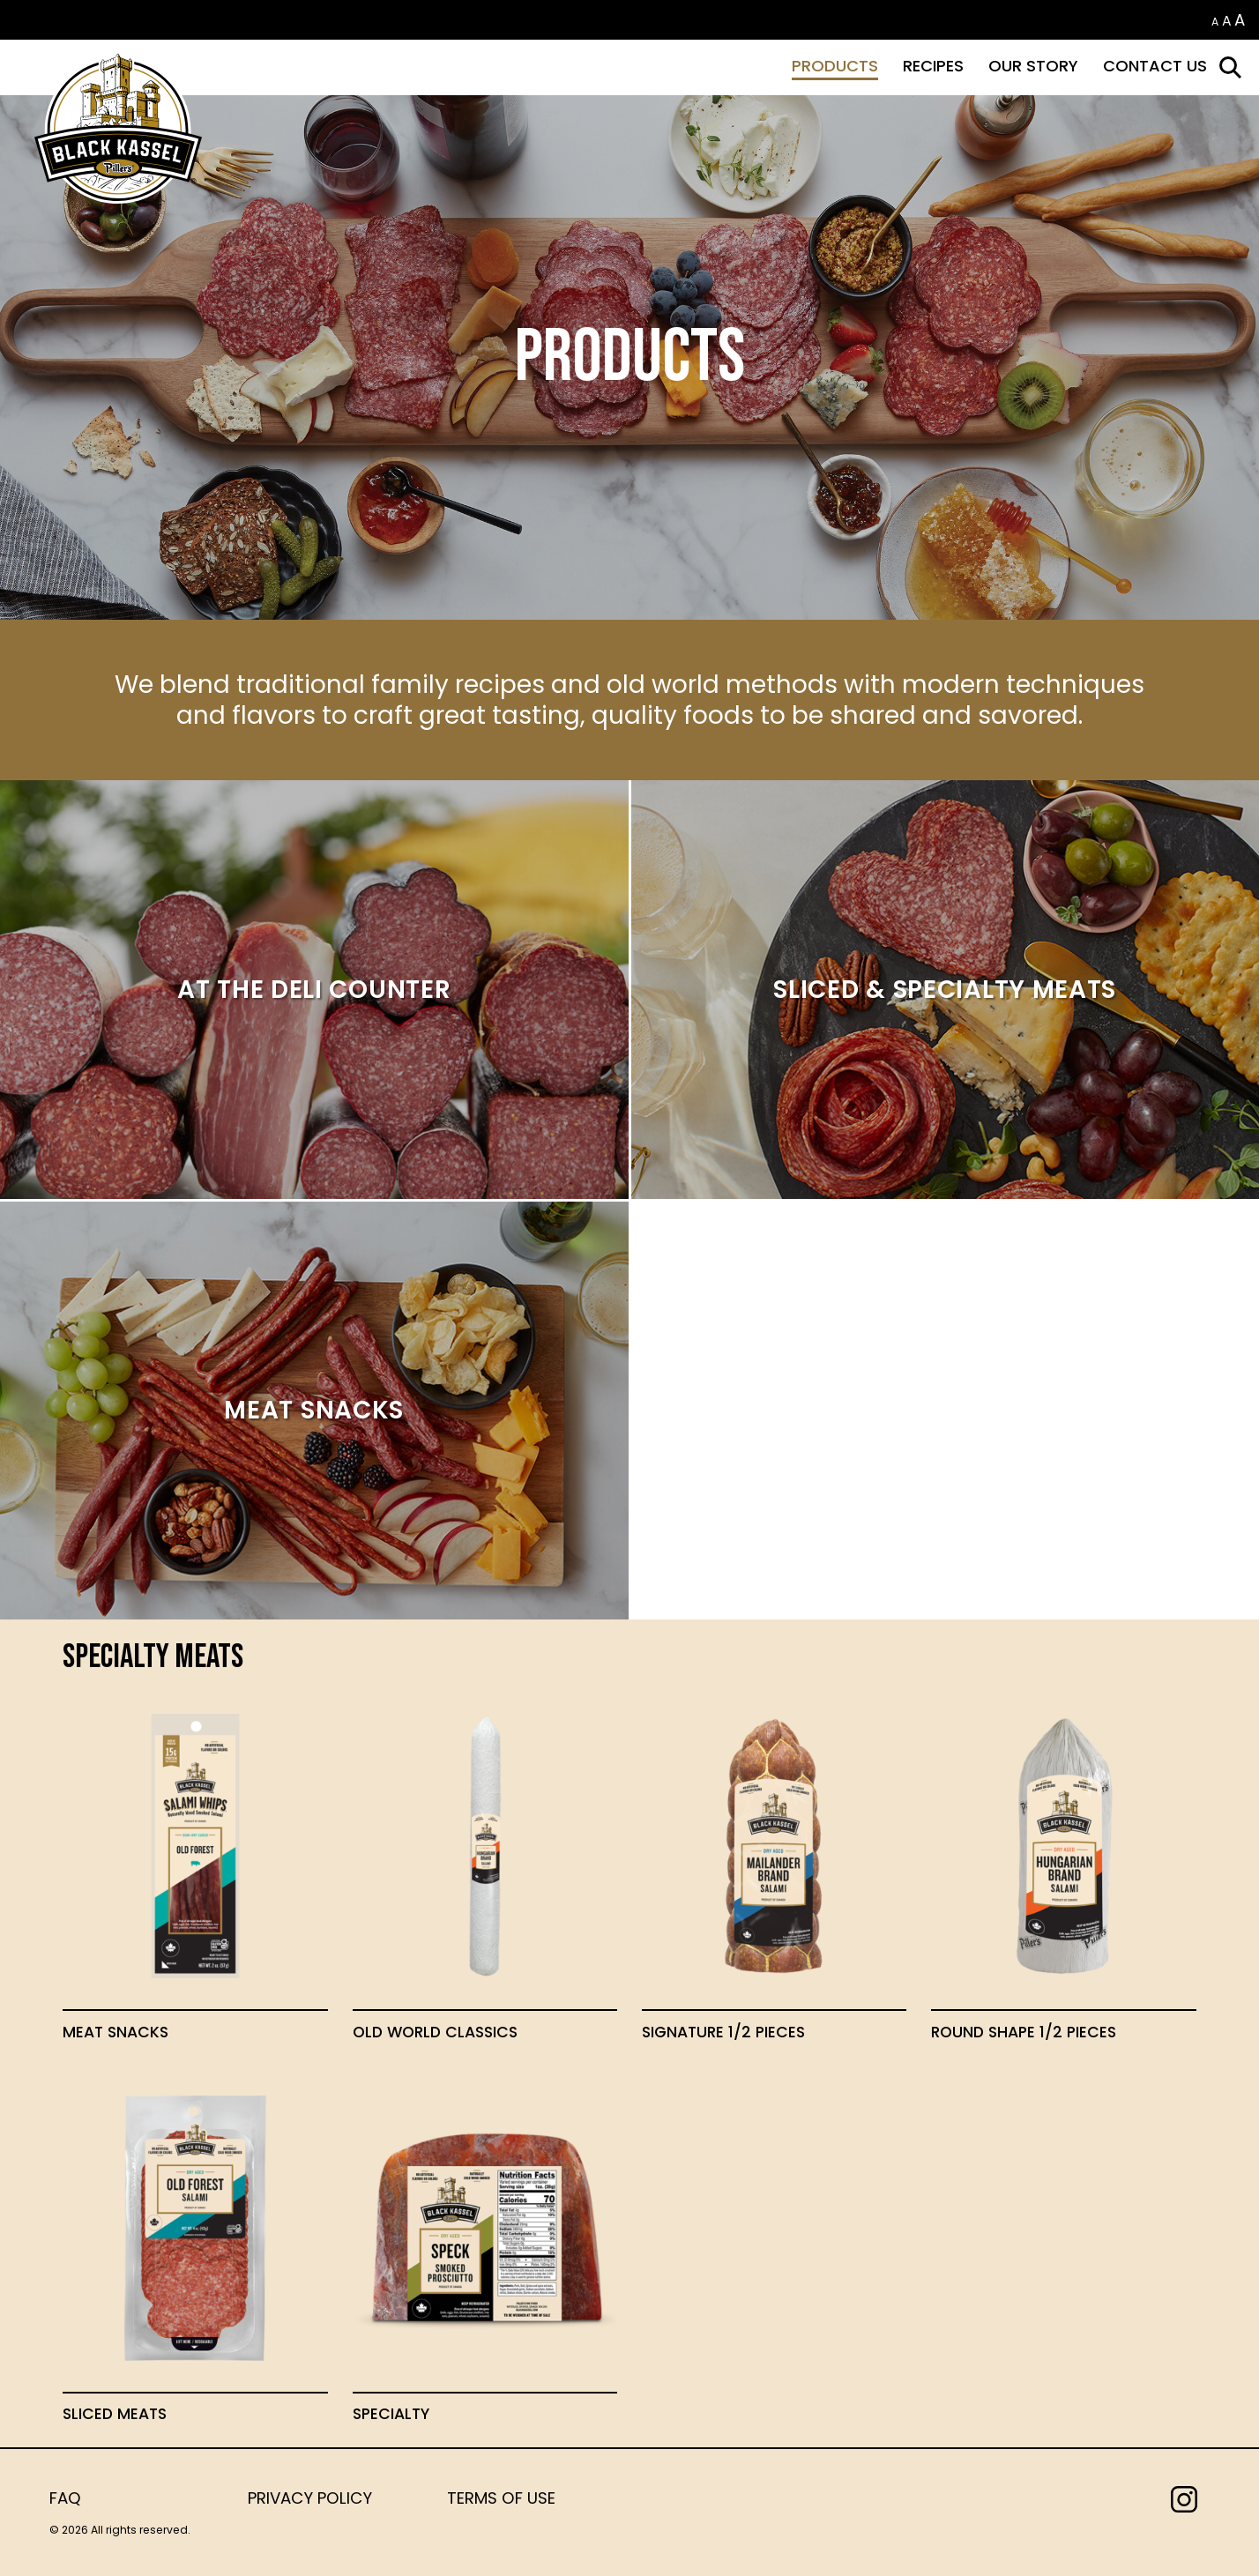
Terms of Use (501, 2498)
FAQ (65, 2498)
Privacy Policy (310, 2498)
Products (835, 66)
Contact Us (1155, 66)
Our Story (1033, 66)
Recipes (933, 66)
